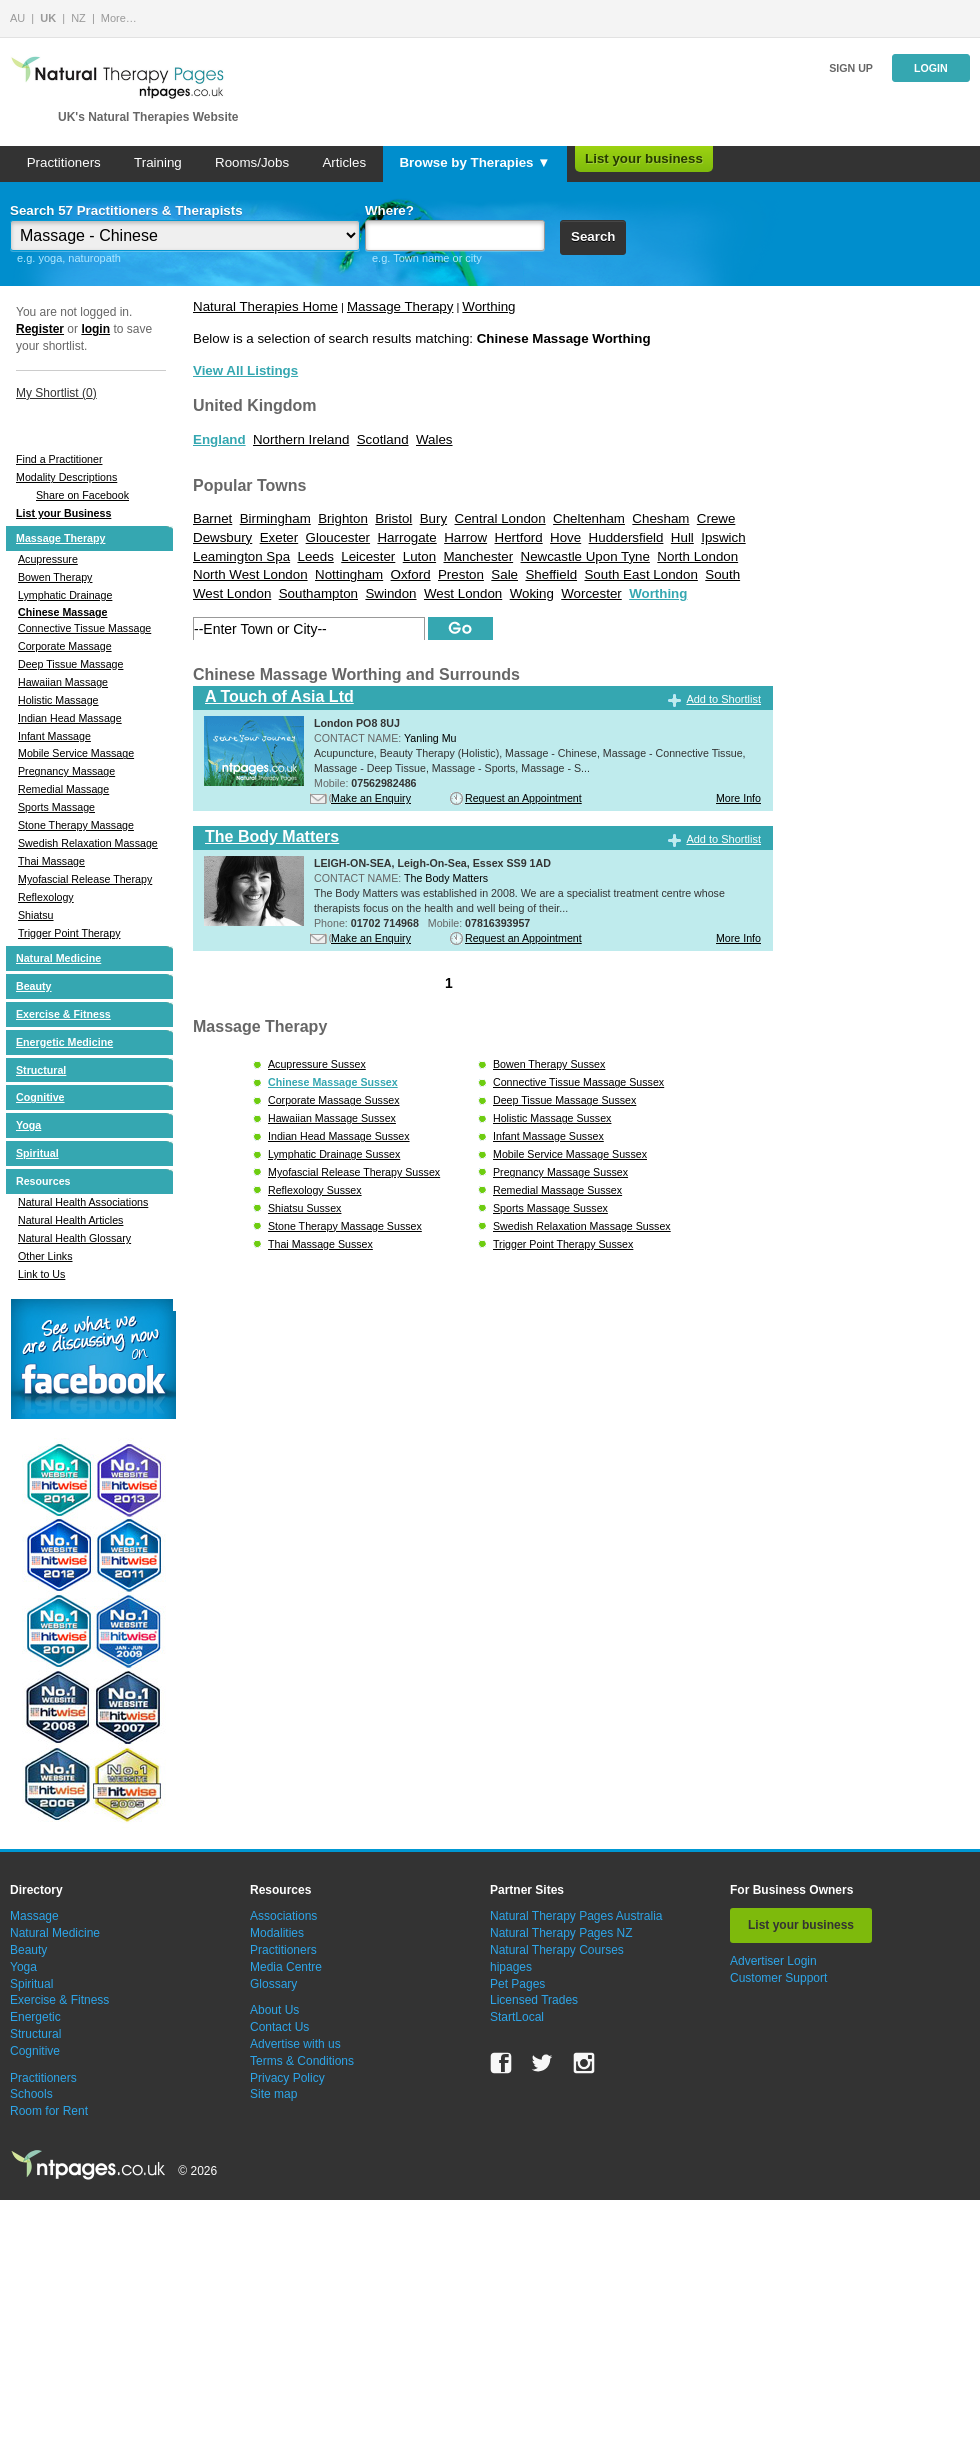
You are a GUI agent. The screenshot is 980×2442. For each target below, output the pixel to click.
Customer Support (778, 1978)
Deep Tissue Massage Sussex (564, 1100)
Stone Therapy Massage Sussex (345, 1226)
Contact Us (279, 2027)
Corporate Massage (65, 646)
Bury (433, 518)
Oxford (411, 574)
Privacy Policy (287, 2078)
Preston (461, 574)
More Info (738, 798)
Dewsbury (222, 537)
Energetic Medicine (64, 1042)
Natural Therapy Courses (557, 1950)
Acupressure (48, 559)
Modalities (277, 1933)
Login (931, 68)
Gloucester (338, 537)
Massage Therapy (60, 538)
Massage (34, 1916)
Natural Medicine (58, 958)
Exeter (279, 537)
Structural (41, 1070)
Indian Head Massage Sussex (339, 1136)
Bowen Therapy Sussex (549, 1064)
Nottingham (349, 574)
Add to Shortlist (723, 699)
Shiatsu (36, 915)
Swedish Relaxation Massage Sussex (582, 1226)
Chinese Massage (62, 612)
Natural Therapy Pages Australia (576, 1916)
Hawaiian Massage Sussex (332, 1118)
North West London (250, 574)
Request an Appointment (523, 798)
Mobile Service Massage (76, 753)
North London (697, 556)
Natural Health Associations (83, 1202)
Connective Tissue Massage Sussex (578, 1082)
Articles (344, 162)
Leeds (315, 556)
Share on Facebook (82, 495)
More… (119, 18)
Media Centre (286, 1967)
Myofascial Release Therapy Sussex (354, 1172)
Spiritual (37, 1153)
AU (17, 18)
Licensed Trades (534, 2000)
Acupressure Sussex (317, 1064)
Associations (283, 1916)
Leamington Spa (241, 556)
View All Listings (245, 370)
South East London (640, 574)
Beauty (34, 986)
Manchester (478, 556)
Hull (682, 537)
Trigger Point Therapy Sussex (563, 1244)
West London (463, 593)
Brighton (343, 518)
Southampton (318, 593)
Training (158, 162)
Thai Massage (51, 861)
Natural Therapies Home (265, 306)
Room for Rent (49, 2111)
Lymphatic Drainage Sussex (334, 1154)
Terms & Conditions (302, 2061)
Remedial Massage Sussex (557, 1190)
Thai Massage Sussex (320, 1244)
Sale (504, 574)
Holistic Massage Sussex (552, 1118)
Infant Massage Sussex (548, 1136)
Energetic (35, 2017)
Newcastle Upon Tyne (585, 556)
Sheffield (551, 574)
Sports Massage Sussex (550, 1208)
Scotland (383, 439)
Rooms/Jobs (252, 162)
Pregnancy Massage (66, 771)
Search (593, 236)
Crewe (716, 518)
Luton (419, 556)
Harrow (465, 537)
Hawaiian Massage (63, 682)
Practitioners (64, 162)
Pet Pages (517, 1984)
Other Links (45, 1256)
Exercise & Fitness (63, 1014)
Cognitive (40, 1097)
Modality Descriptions (66, 477)
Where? (389, 210)
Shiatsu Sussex (304, 1208)
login (95, 329)
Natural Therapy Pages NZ (561, 1933)
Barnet (212, 518)
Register (40, 329)
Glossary (273, 1984)
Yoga (28, 1125)
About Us (274, 2010)
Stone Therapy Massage (76, 825)
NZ (78, 18)
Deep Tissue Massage (70, 664)
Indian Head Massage (70, 718)
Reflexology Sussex (315, 1190)
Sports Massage (56, 807)
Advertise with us (295, 2044)
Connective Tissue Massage (84, 628)
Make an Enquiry (371, 798)
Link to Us (41, 1274)
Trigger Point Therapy (69, 933)
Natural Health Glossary (74, 1238)
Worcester (591, 593)
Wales (434, 439)
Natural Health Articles (70, 1220)
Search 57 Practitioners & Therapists (126, 210)
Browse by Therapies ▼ (474, 162)
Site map (273, 2094)
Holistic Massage (58, 700)
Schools (31, 2094)
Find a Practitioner (59, 459)
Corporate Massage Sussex (334, 1100)
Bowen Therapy (55, 577)
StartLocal (517, 2017)
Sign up (851, 68)
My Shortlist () (56, 393)
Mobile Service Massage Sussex (570, 1154)
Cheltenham (589, 518)
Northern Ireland (301, 439)
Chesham (660, 518)
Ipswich (723, 537)
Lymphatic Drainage (65, 595)
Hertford (519, 537)
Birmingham (275, 518)
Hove (565, 537)
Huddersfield (626, 537)
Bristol (393, 518)
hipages (511, 1967)
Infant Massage (54, 736)
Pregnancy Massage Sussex (560, 1172)
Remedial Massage (63, 789)
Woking (532, 593)
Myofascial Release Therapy (85, 879)
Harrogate (406, 537)
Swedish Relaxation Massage (88, 843)
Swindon (390, 593)
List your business (644, 158)
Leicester (368, 556)
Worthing (488, 306)
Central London (500, 518)
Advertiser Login (773, 1961)
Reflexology (46, 897)
